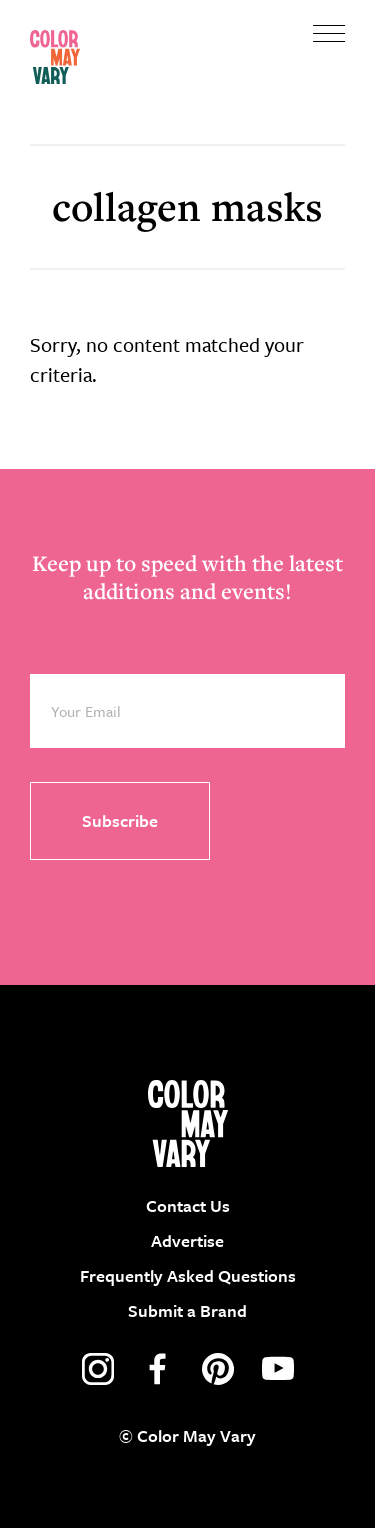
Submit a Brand (187, 1310)
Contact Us (188, 1205)
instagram (98, 1369)
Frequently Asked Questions (188, 1275)
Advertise (187, 1240)
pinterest (218, 1369)
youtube (278, 1369)
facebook (158, 1369)
